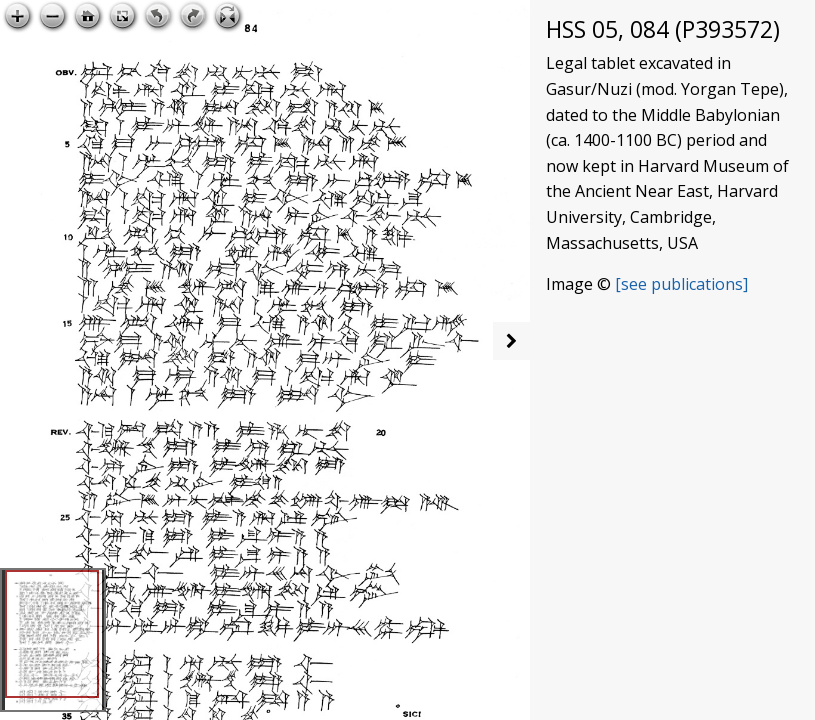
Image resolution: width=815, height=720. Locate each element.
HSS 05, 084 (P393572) (663, 29)
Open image (458, 16)
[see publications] (681, 284)
